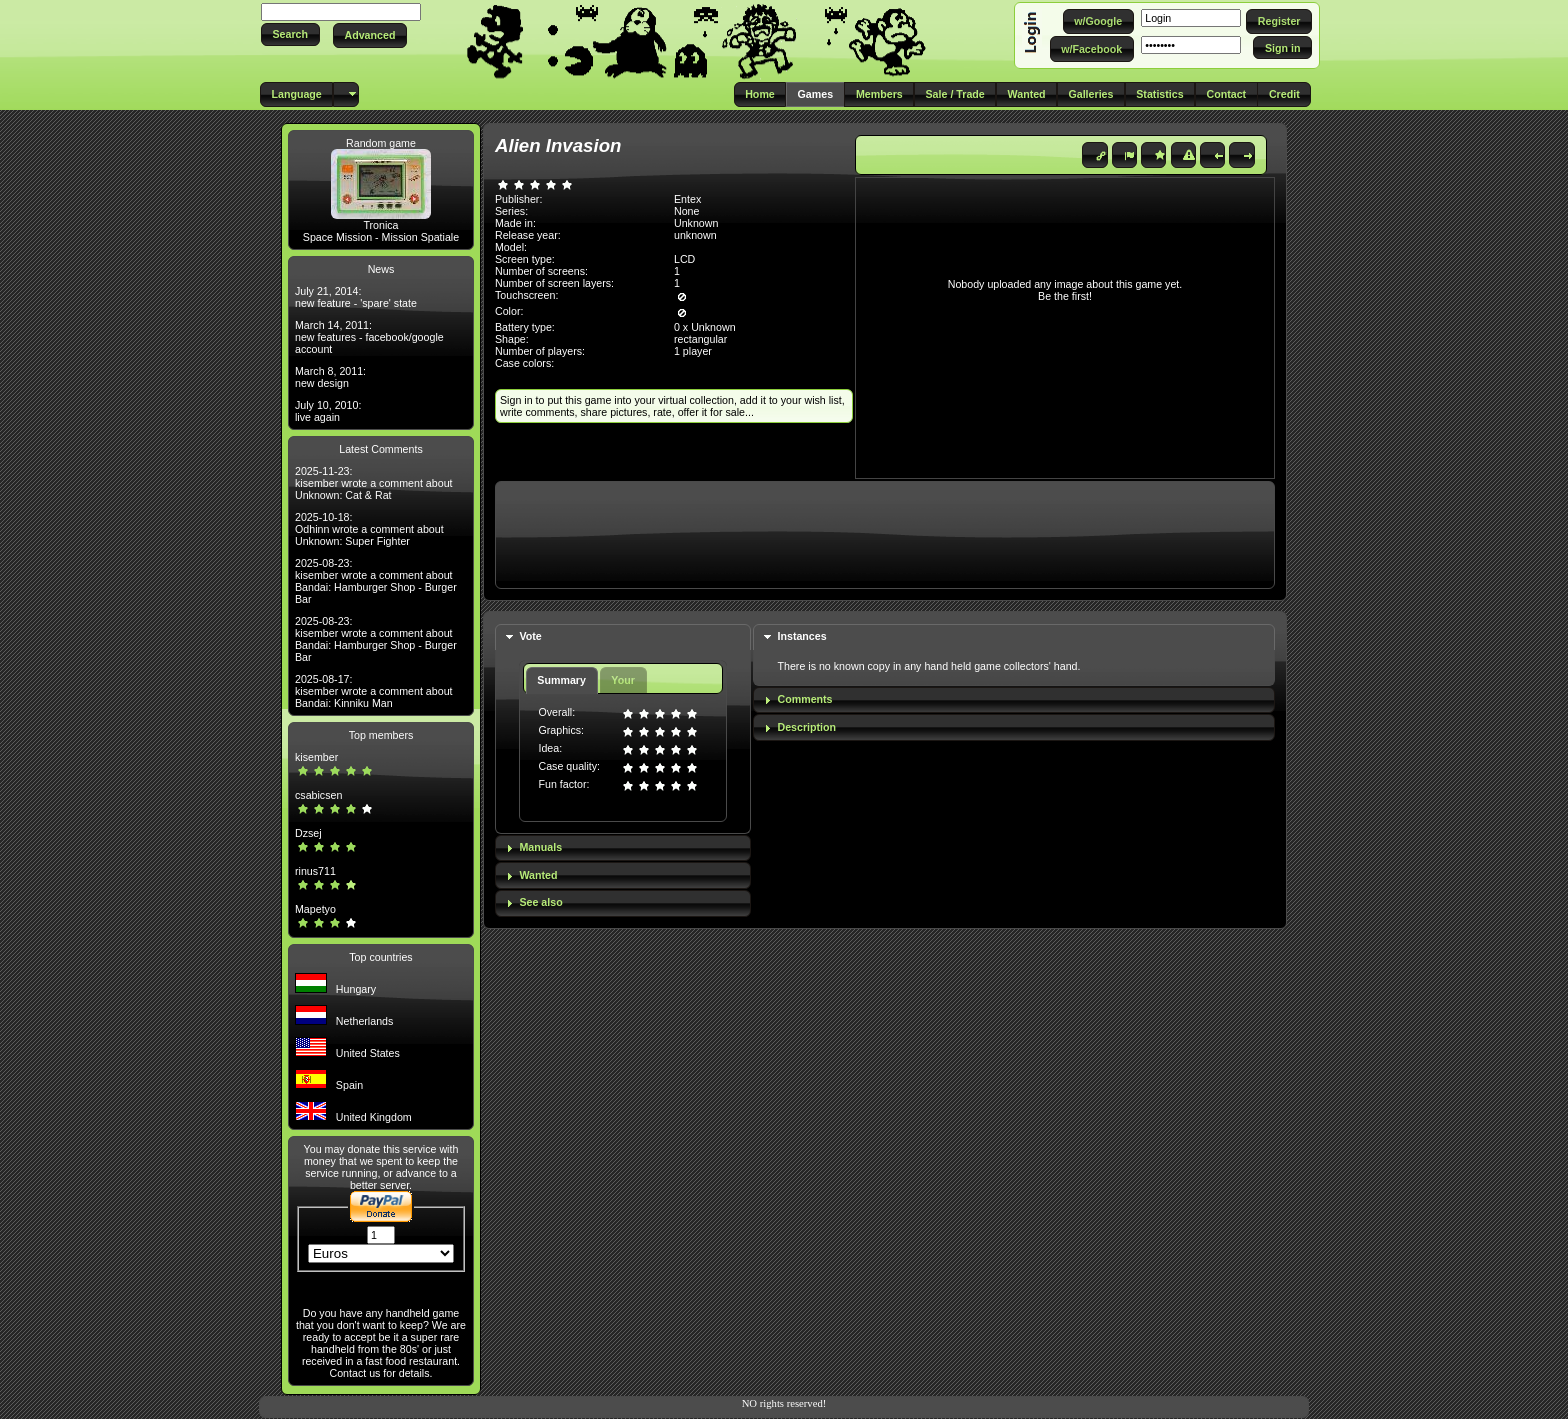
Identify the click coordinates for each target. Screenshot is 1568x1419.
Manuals (540, 847)
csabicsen (318, 795)
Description (806, 727)
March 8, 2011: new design (330, 377)
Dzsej (308, 833)
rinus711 (315, 871)
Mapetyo (315, 909)
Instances (801, 636)
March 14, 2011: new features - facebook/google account (369, 337)
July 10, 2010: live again (328, 411)
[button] (290, 34)
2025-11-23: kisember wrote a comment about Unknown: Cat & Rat (374, 483)
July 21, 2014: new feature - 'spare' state (356, 297)
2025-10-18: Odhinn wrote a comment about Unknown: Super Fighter (369, 529)
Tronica (380, 225)
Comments (804, 699)
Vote (530, 636)
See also (540, 902)
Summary (561, 680)
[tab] (623, 637)
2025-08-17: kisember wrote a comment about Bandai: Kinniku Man (374, 691)
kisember (316, 757)
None (686, 211)
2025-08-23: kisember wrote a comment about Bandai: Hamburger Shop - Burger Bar (376, 581)
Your (622, 680)
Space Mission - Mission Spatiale (381, 237)
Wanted (538, 875)
